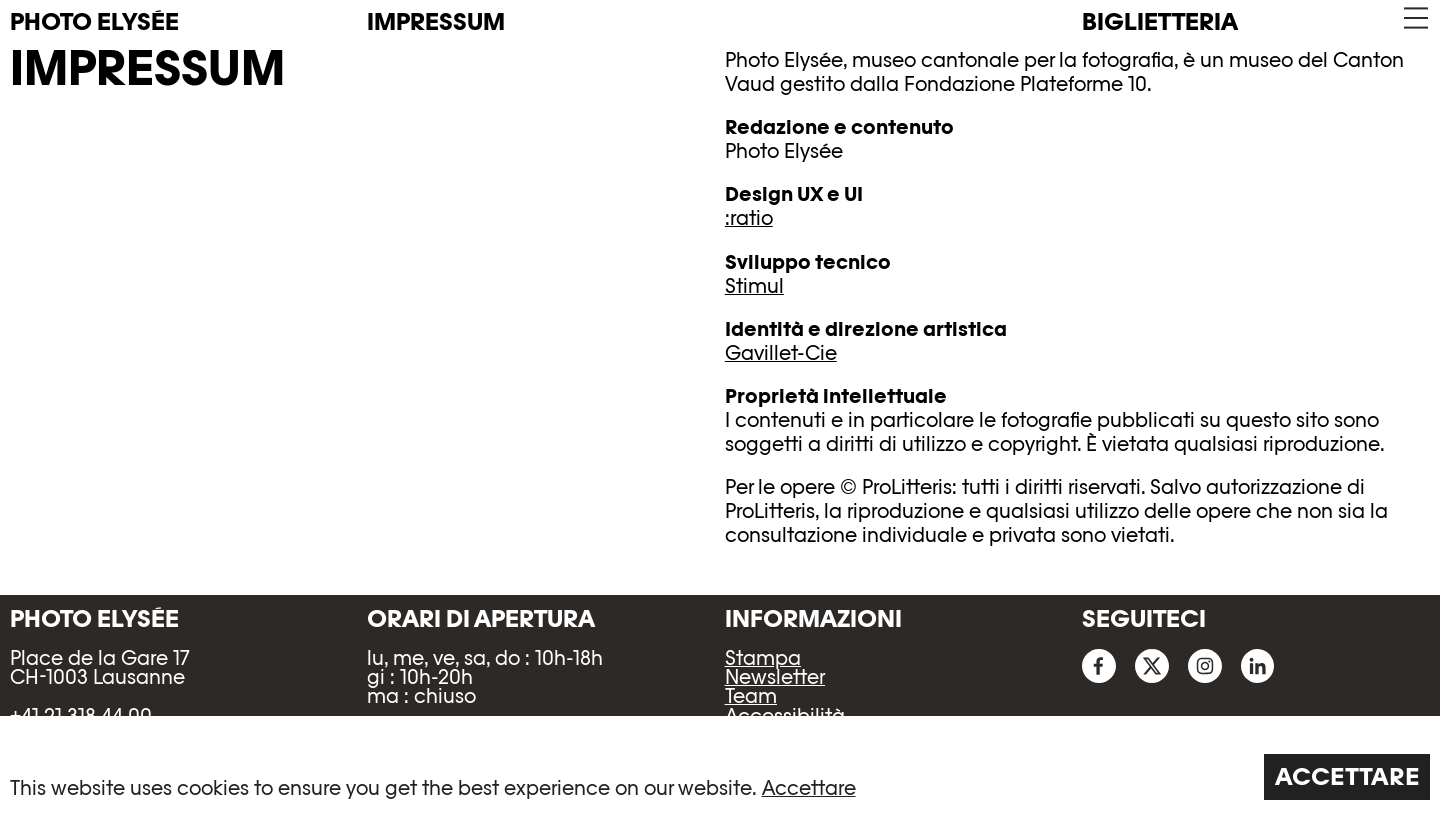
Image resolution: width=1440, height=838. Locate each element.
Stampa (763, 658)
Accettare (809, 788)
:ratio (749, 218)
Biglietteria (1160, 21)
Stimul (754, 286)
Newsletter (775, 677)
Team (751, 696)
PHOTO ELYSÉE (94, 22)
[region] (720, 777)
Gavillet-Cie (781, 353)
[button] (1414, 18)
